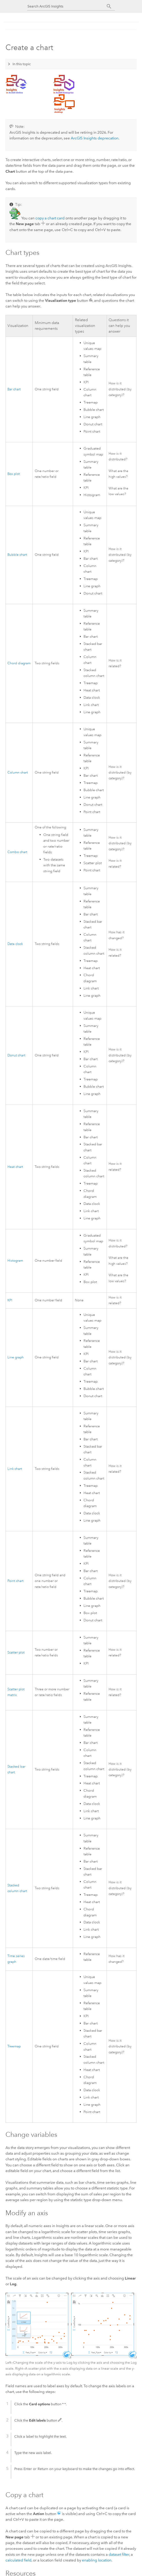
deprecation (94, 138)
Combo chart (17, 852)
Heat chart (15, 1167)
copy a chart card (50, 218)
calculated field (18, 2560)
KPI (9, 1300)
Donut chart (16, 1055)
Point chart (15, 1581)
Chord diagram (19, 663)
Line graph (15, 1357)
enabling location (96, 2560)
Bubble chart (17, 555)
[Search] (109, 6)
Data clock (15, 944)
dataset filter (119, 2554)
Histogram (15, 1261)
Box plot (13, 474)
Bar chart (14, 389)
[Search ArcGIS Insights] (67, 6)
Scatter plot (16, 1652)
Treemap (14, 2046)
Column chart (17, 772)
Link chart (14, 1469)
